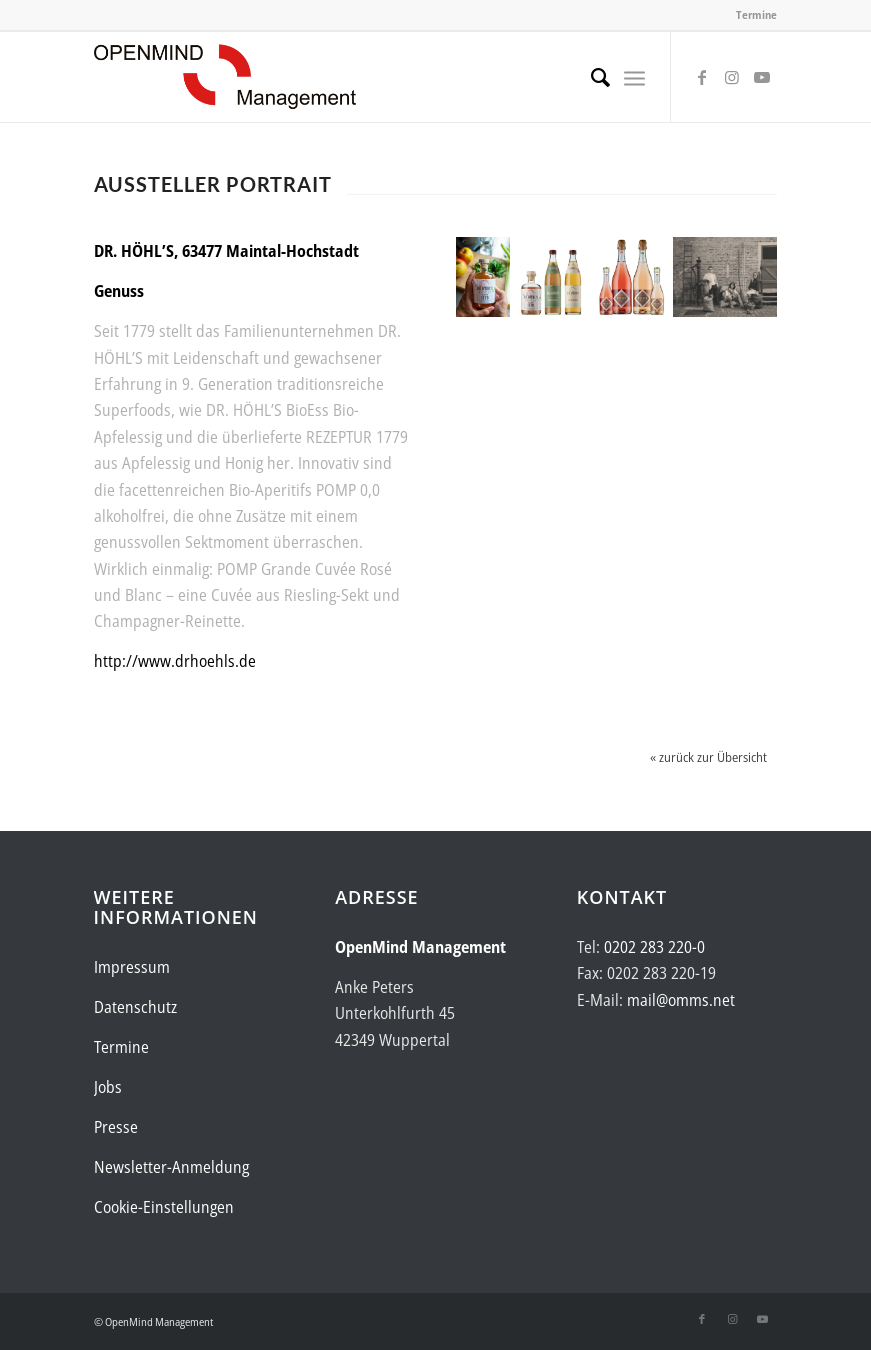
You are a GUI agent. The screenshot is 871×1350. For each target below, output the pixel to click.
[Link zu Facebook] (702, 77)
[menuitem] (590, 77)
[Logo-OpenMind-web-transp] (225, 77)
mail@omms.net (681, 1000)
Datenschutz (135, 1007)
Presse (116, 1127)
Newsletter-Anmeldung (171, 1167)
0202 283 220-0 (654, 947)
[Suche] (590, 77)
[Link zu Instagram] (732, 77)
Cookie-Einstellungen (164, 1207)
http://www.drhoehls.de (175, 661)
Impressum (132, 967)
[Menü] (634, 77)
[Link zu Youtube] (762, 77)
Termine (756, 14)
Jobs (108, 1087)
